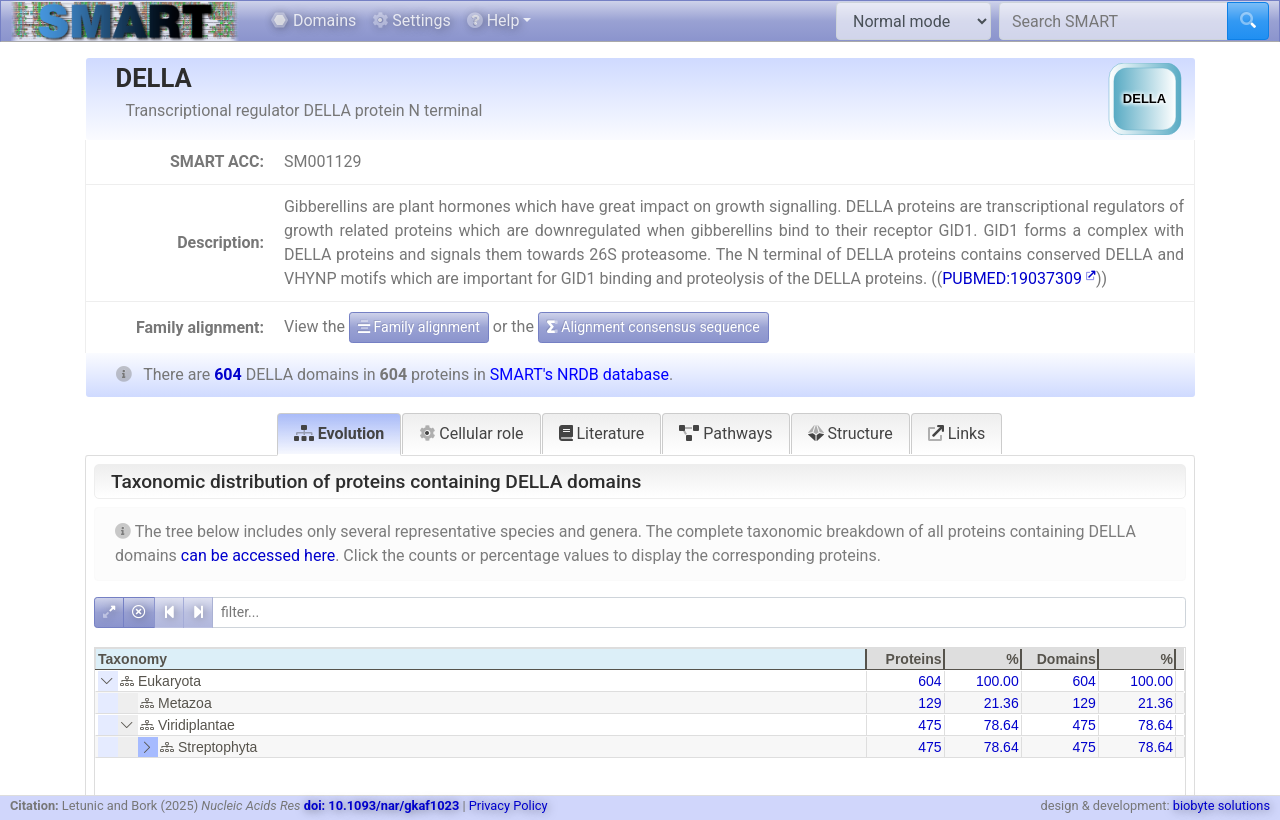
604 (929, 681)
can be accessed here (258, 555)
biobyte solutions (1221, 805)
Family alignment (419, 327)
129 (929, 703)
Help (493, 20)
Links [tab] (957, 433)
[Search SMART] (1113, 21)
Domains (313, 20)
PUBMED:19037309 (1019, 278)
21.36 (1001, 703)
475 (929, 725)
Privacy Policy (508, 805)
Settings (411, 20)
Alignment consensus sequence (653, 327)
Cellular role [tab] (471, 433)
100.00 (997, 681)
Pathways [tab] (725, 433)
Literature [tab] (602, 433)
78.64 (1001, 725)
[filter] (699, 612)
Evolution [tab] (339, 433)
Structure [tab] (850, 433)
